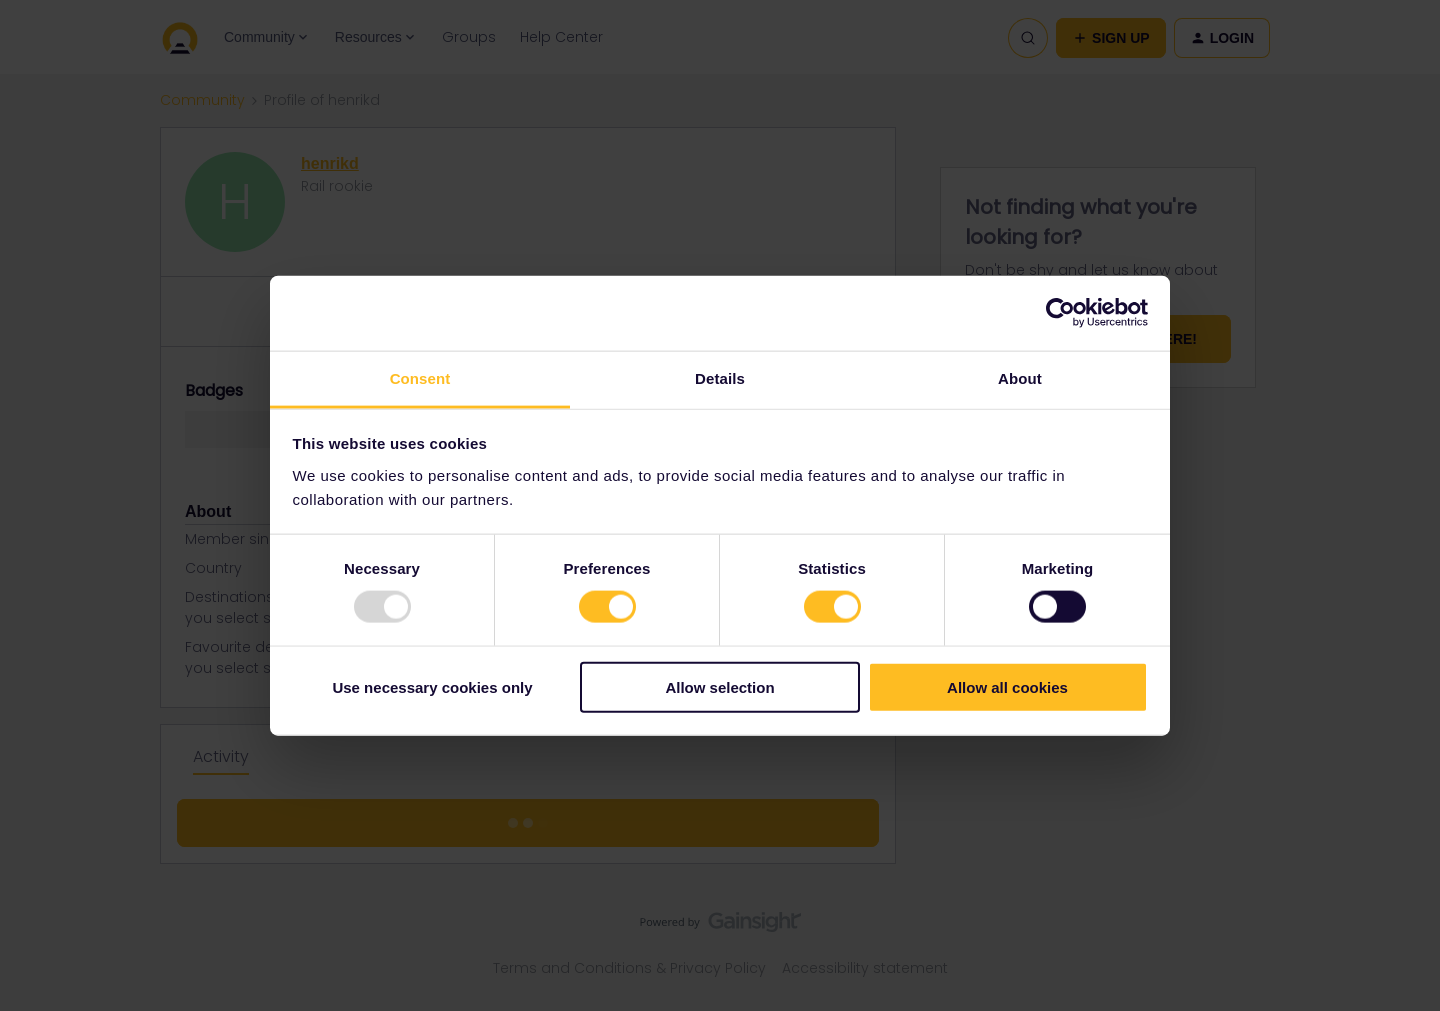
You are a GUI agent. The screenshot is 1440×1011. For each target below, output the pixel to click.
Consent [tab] (420, 377)
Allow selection (719, 686)
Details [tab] (720, 377)
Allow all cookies (1007, 686)
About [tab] (1020, 377)
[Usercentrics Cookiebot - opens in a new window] (1060, 313)
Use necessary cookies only (432, 686)
